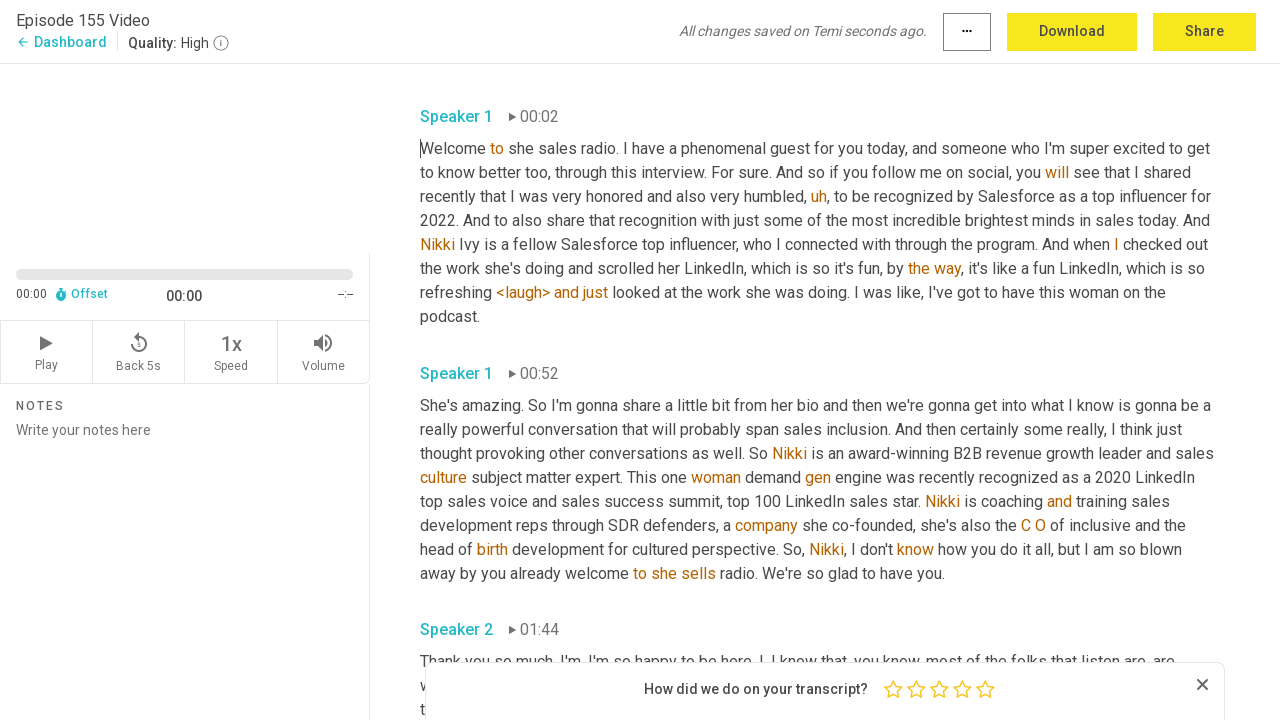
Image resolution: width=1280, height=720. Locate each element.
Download (1072, 31)
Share (1204, 31)
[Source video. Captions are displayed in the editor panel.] (185, 156)
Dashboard (61, 42)
